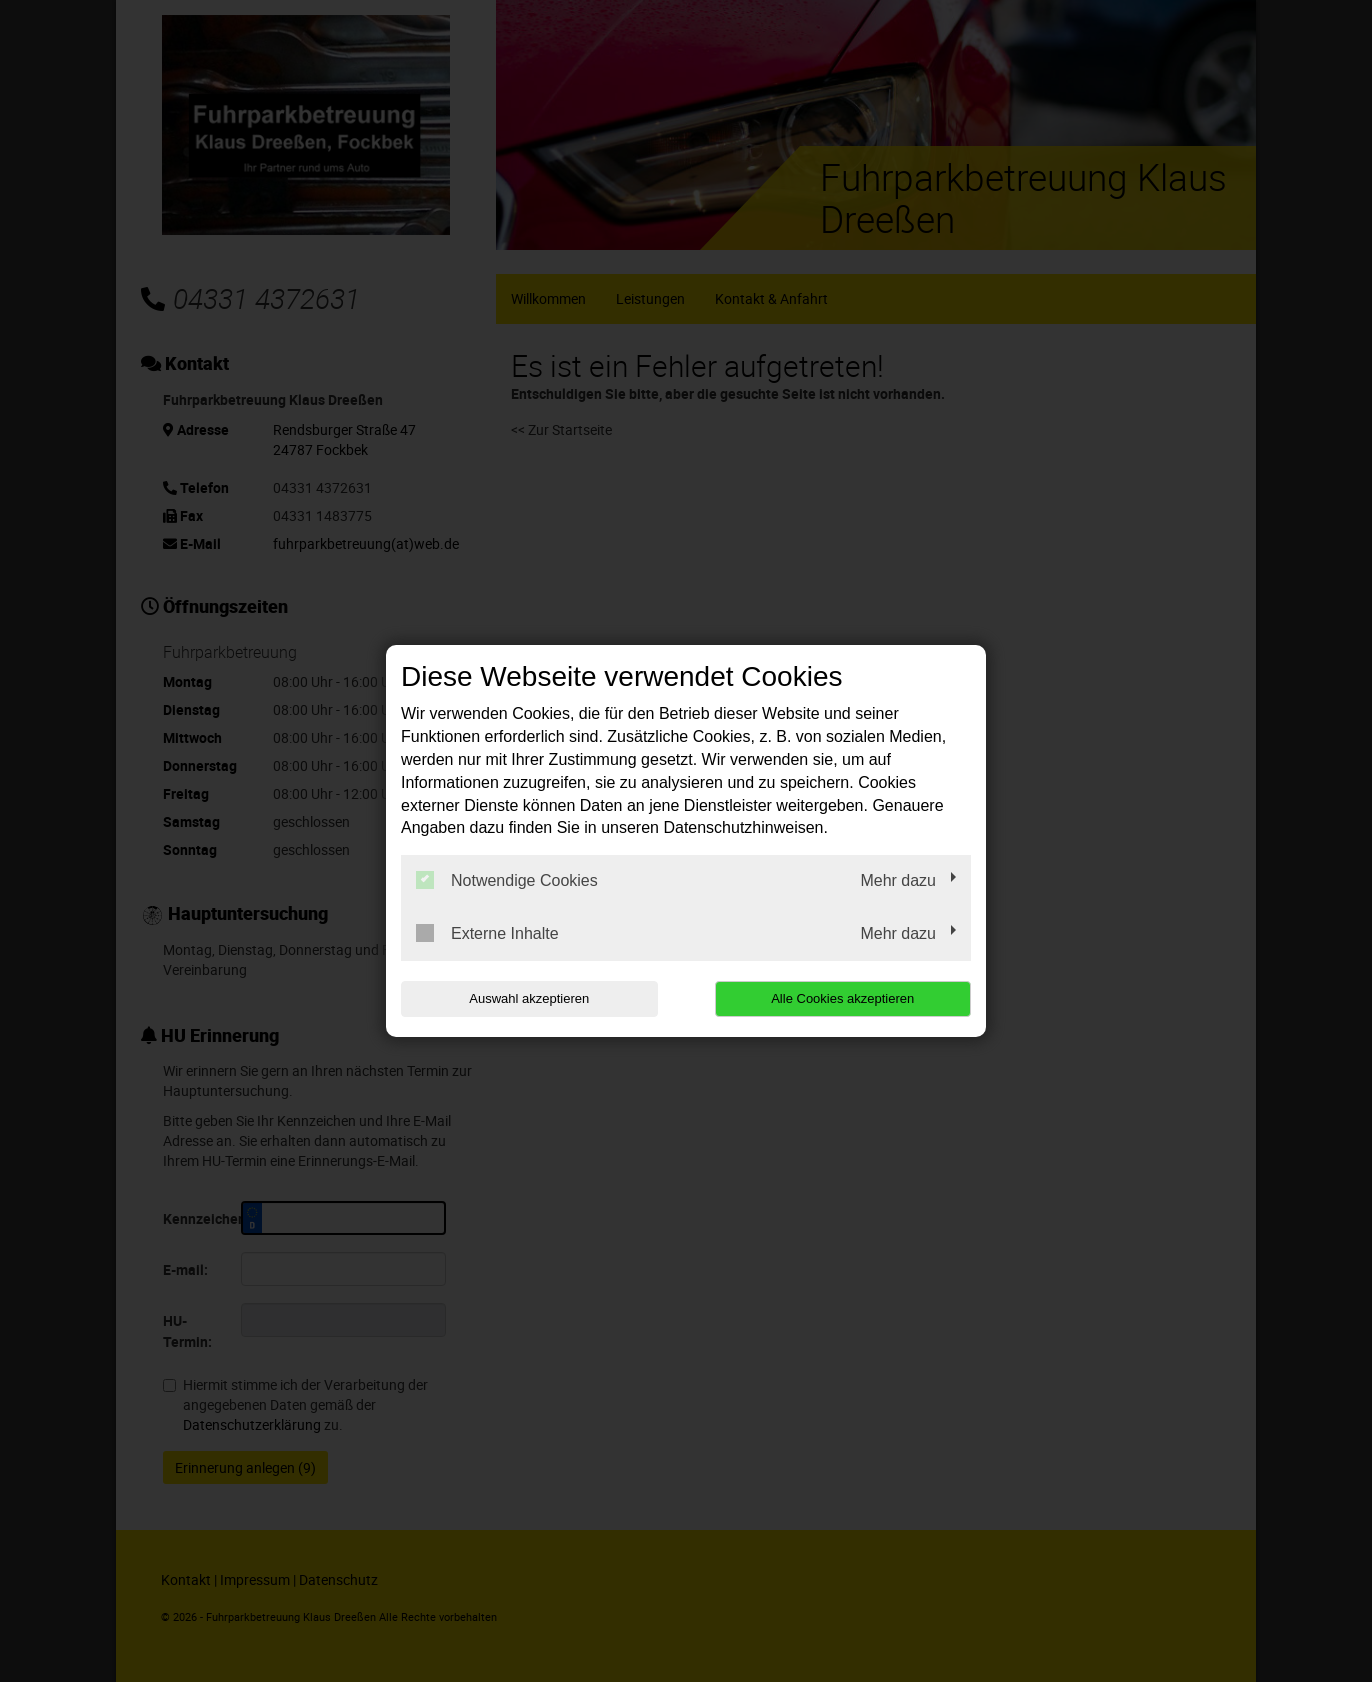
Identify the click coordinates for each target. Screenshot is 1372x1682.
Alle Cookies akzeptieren (842, 998)
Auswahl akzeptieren (529, 998)
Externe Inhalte (487, 933)
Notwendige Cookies (507, 880)
